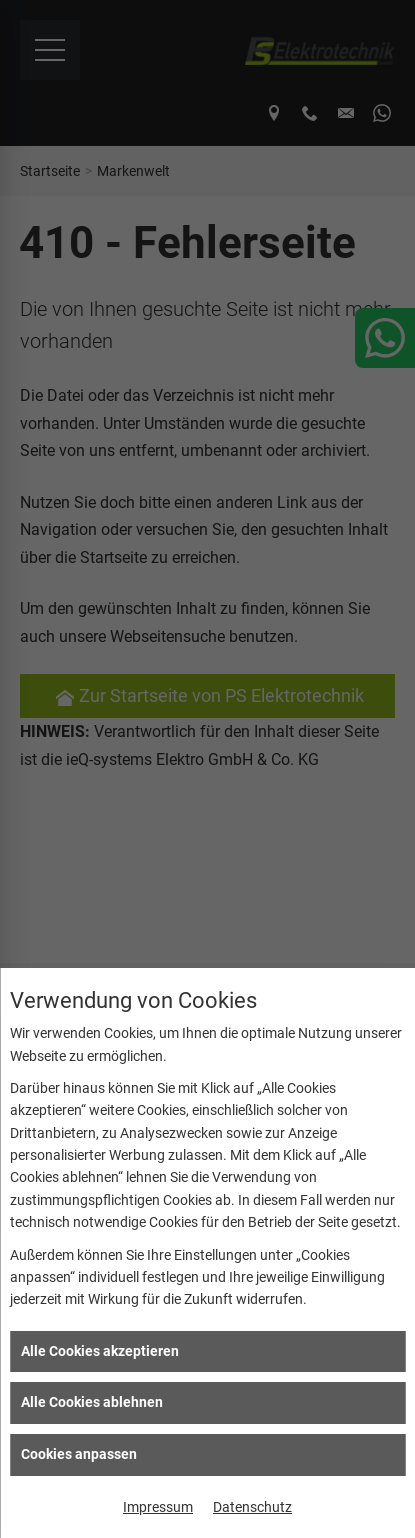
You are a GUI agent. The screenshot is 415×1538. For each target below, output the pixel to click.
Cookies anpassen (79, 1454)
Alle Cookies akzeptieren (100, 1351)
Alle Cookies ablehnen (92, 1402)
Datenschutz (252, 1507)
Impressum (158, 1507)
